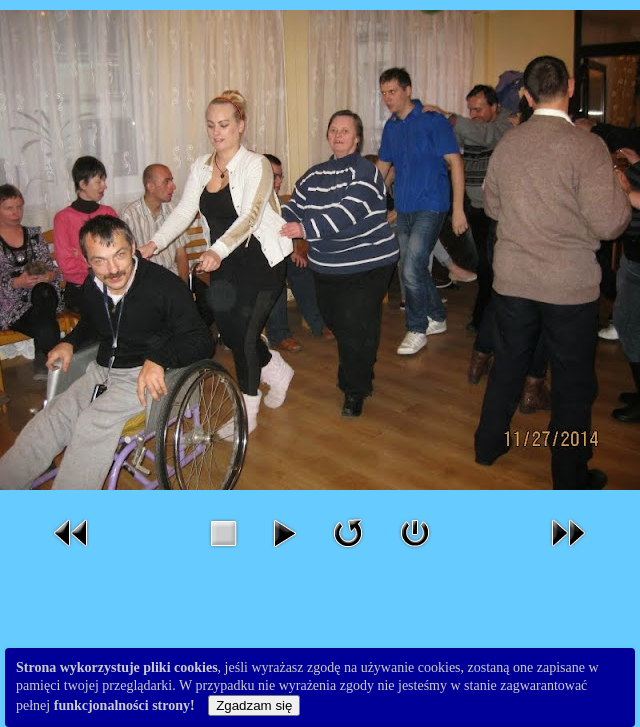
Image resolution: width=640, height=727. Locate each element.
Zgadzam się (254, 705)
